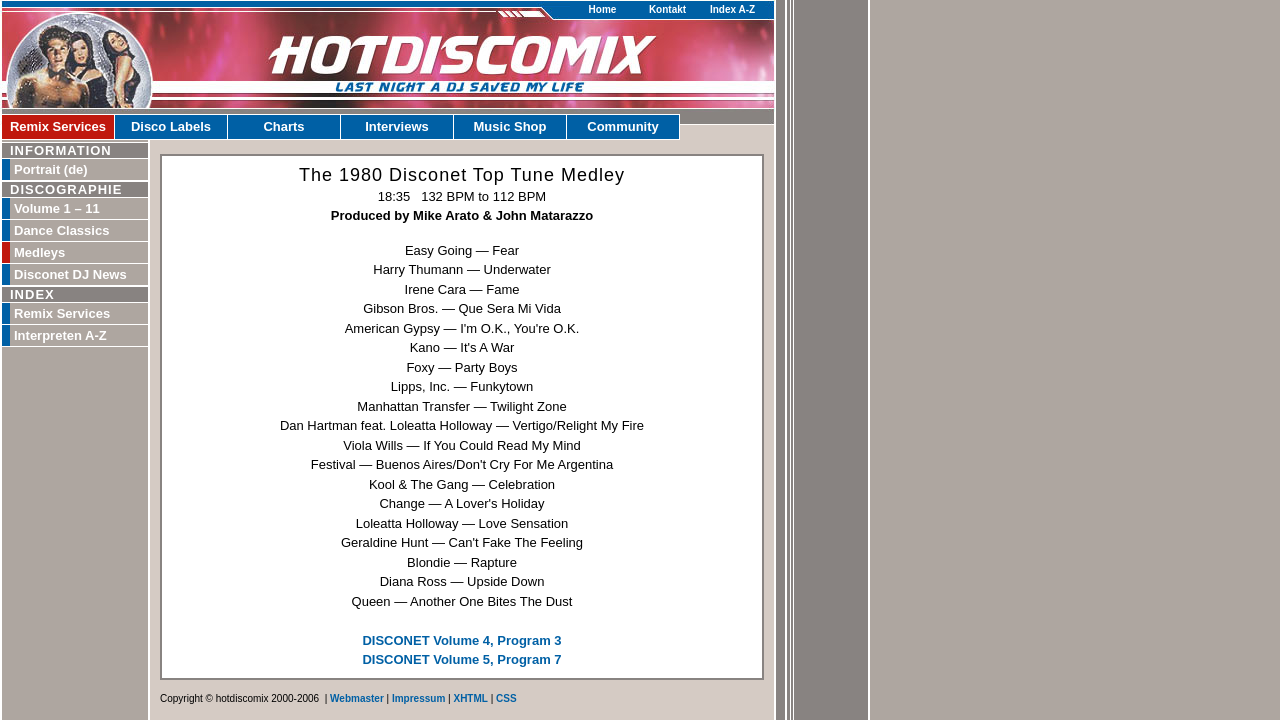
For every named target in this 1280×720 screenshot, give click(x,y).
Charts (283, 126)
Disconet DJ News (70, 274)
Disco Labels (171, 126)
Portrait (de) (51, 169)
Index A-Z (732, 9)
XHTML (470, 698)
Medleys (39, 252)
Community (623, 126)
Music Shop (510, 126)
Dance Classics (61, 230)
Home (603, 9)
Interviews (397, 126)
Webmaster (357, 698)
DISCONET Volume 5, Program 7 (461, 659)
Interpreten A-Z (60, 335)
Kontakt (667, 9)
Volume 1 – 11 (57, 208)
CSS (506, 698)
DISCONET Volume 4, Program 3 (461, 640)
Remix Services (58, 126)
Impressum (418, 698)
